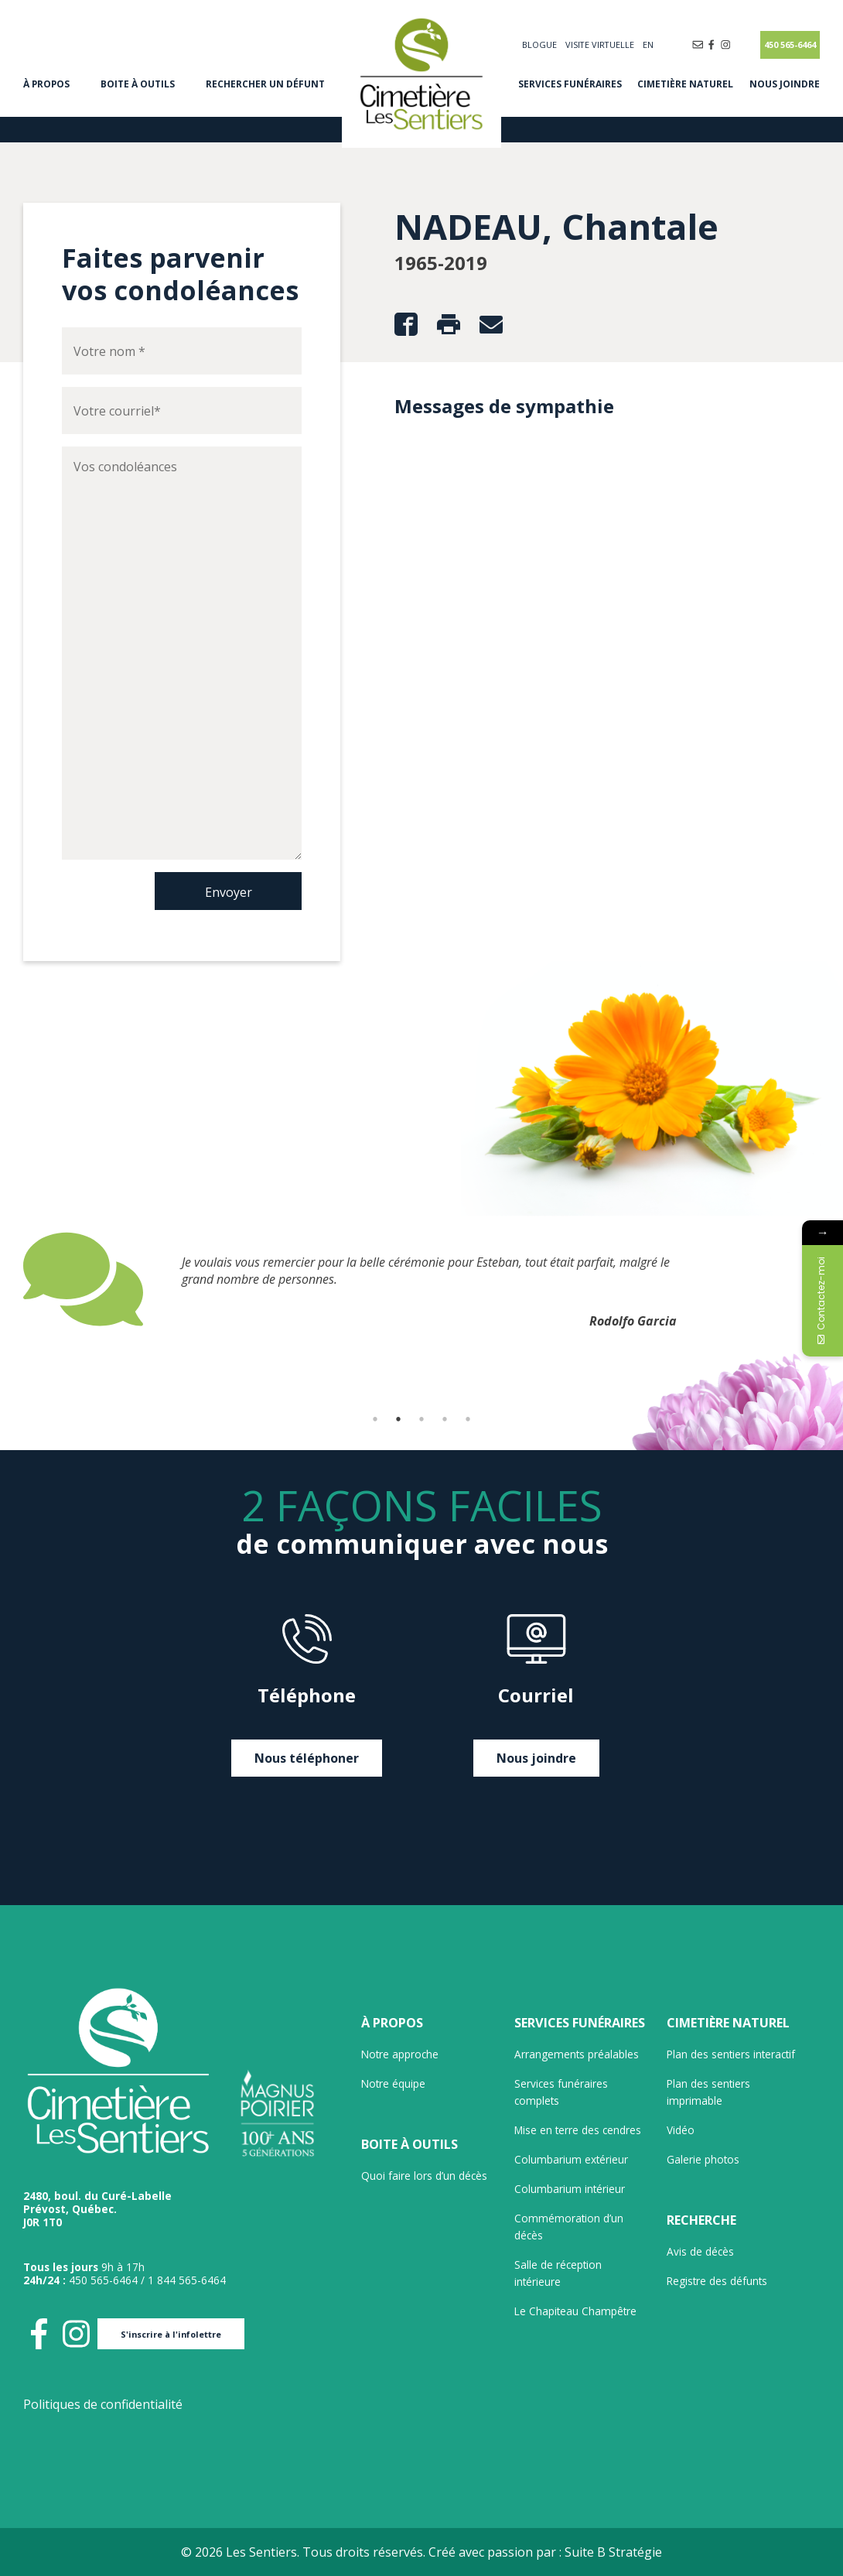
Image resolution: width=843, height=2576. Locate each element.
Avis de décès (700, 2251)
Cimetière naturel (685, 84)
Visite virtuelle (599, 44)
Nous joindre (784, 84)
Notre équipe (393, 2083)
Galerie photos (703, 2159)
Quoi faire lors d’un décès (424, 2175)
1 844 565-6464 (187, 2280)
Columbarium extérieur (571, 2159)
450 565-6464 (790, 44)
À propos (46, 84)
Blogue (539, 44)
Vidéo (681, 2130)
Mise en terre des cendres (577, 2130)
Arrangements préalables (576, 2054)
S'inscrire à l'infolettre (171, 2334)
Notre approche (400, 2054)
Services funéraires (570, 84)
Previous (11, 1321)
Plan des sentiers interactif (731, 2054)
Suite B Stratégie (613, 2552)
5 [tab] (468, 1419)
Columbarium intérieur (569, 2188)
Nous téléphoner (306, 1758)
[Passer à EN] (648, 44)
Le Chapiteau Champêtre (575, 2311)
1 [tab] (375, 1419)
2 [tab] (398, 1419)
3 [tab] (421, 1419)
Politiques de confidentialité (103, 2404)
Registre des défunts (717, 2280)
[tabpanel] (421, 1279)
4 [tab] (444, 1419)
